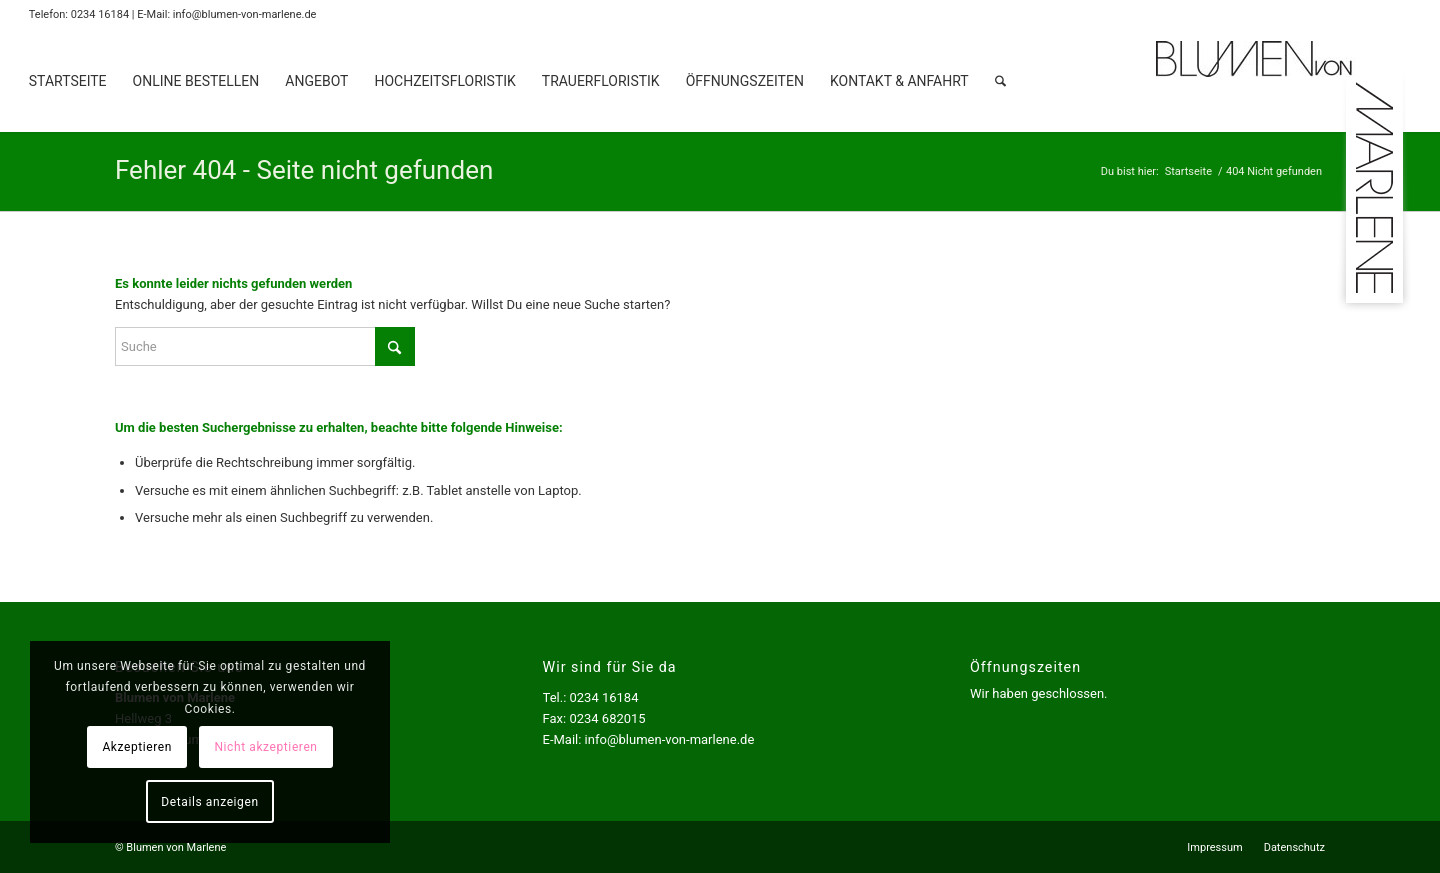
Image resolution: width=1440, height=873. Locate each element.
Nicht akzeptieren (265, 747)
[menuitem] (68, 81)
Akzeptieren (137, 747)
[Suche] (1000, 81)
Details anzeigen (209, 802)
